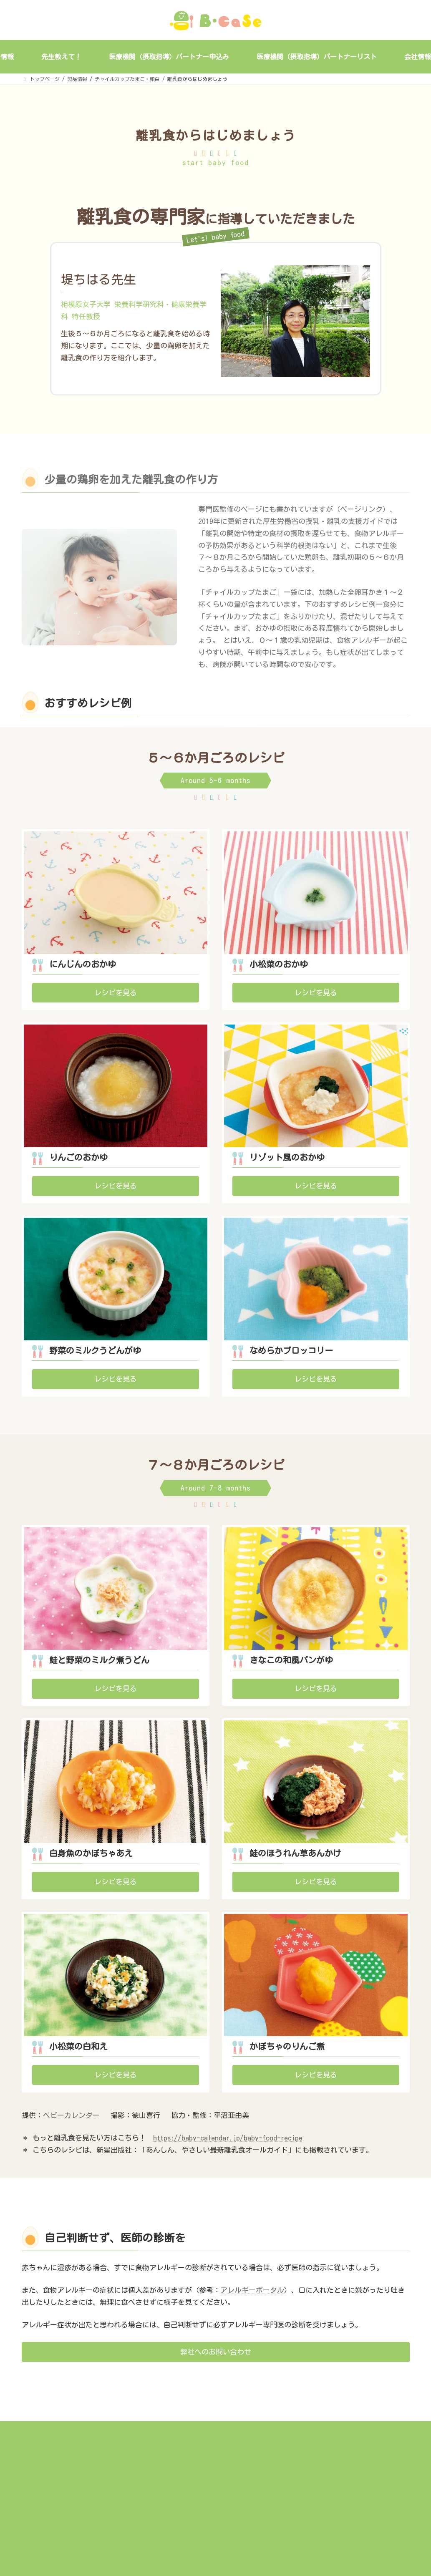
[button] (115, 993)
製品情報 (170, 2473)
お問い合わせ (175, 2523)
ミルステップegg (178, 2486)
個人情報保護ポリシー (318, 2449)
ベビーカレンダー (71, 2115)
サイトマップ (308, 2461)
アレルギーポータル (252, 2290)
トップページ (175, 2449)
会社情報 (170, 2511)
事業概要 (170, 2461)
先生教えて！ (175, 2498)
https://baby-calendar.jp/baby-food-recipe (227, 2137)
